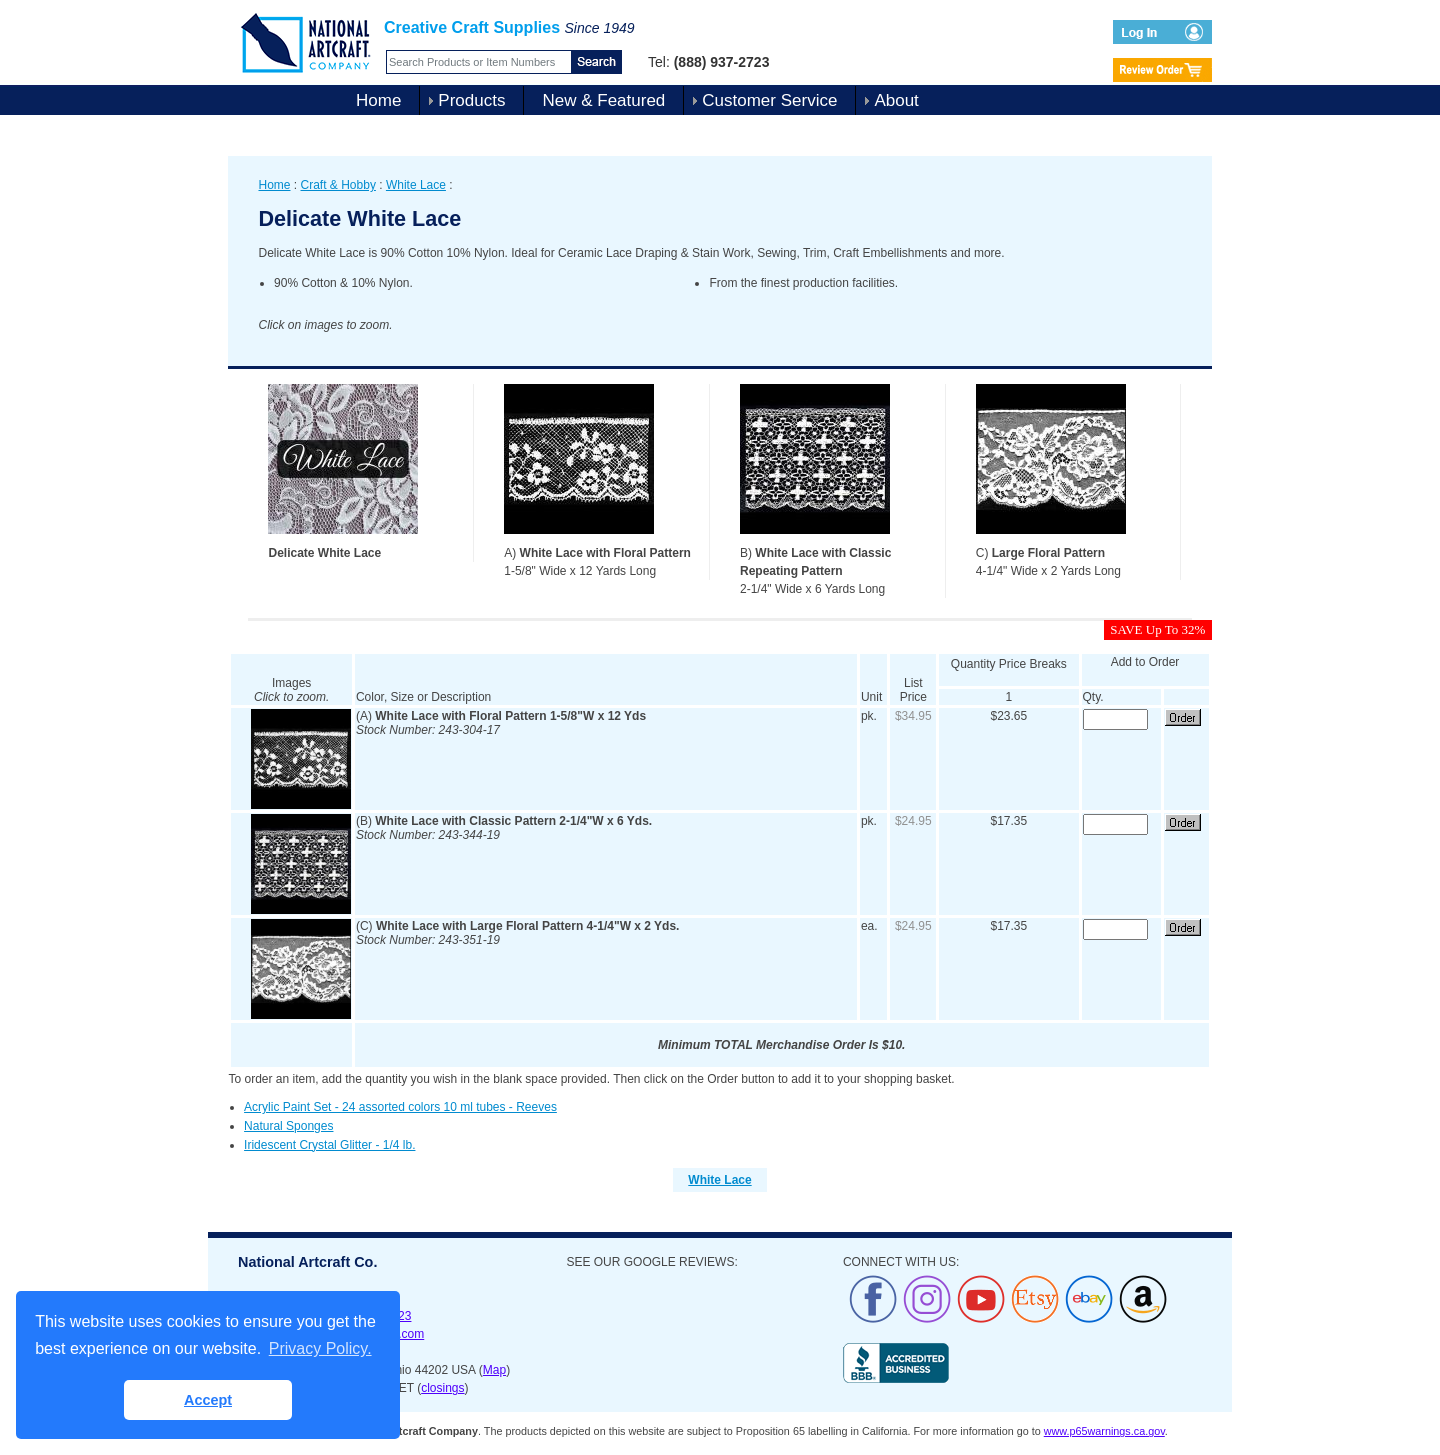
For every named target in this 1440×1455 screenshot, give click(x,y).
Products (471, 100)
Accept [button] (208, 1400)
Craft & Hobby (338, 185)
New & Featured (603, 100)
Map (494, 1370)
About (896, 100)
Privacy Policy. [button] (320, 1348)
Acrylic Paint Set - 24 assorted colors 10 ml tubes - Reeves (400, 1107)
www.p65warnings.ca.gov (1104, 1431)
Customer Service (769, 100)
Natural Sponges (288, 1126)
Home (378, 100)
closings (442, 1388)
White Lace (416, 185)
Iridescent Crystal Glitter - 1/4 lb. (329, 1145)
